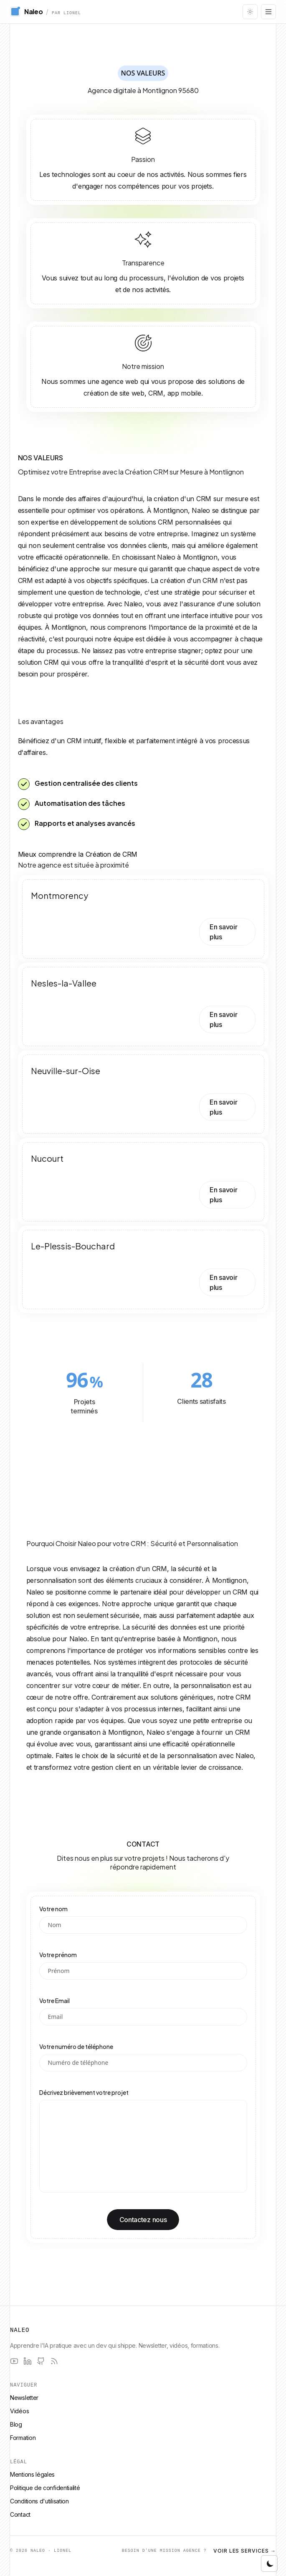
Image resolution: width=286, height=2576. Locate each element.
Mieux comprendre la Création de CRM (78, 854)
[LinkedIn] (27, 2361)
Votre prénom (58, 1954)
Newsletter (24, 2397)
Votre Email (54, 2000)
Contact (20, 2514)
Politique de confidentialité (45, 2487)
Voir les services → (244, 2551)
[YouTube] (14, 2361)
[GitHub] (41, 2361)
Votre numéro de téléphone (76, 2046)
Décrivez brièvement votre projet (84, 2092)
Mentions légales (32, 2474)
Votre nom (53, 1908)
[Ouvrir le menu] (268, 11)
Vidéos (19, 2411)
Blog (16, 2424)
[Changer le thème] (250, 11)
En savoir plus (223, 932)
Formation (22, 2437)
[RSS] (54, 2361)
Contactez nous (143, 2219)
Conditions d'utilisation (39, 2501)
